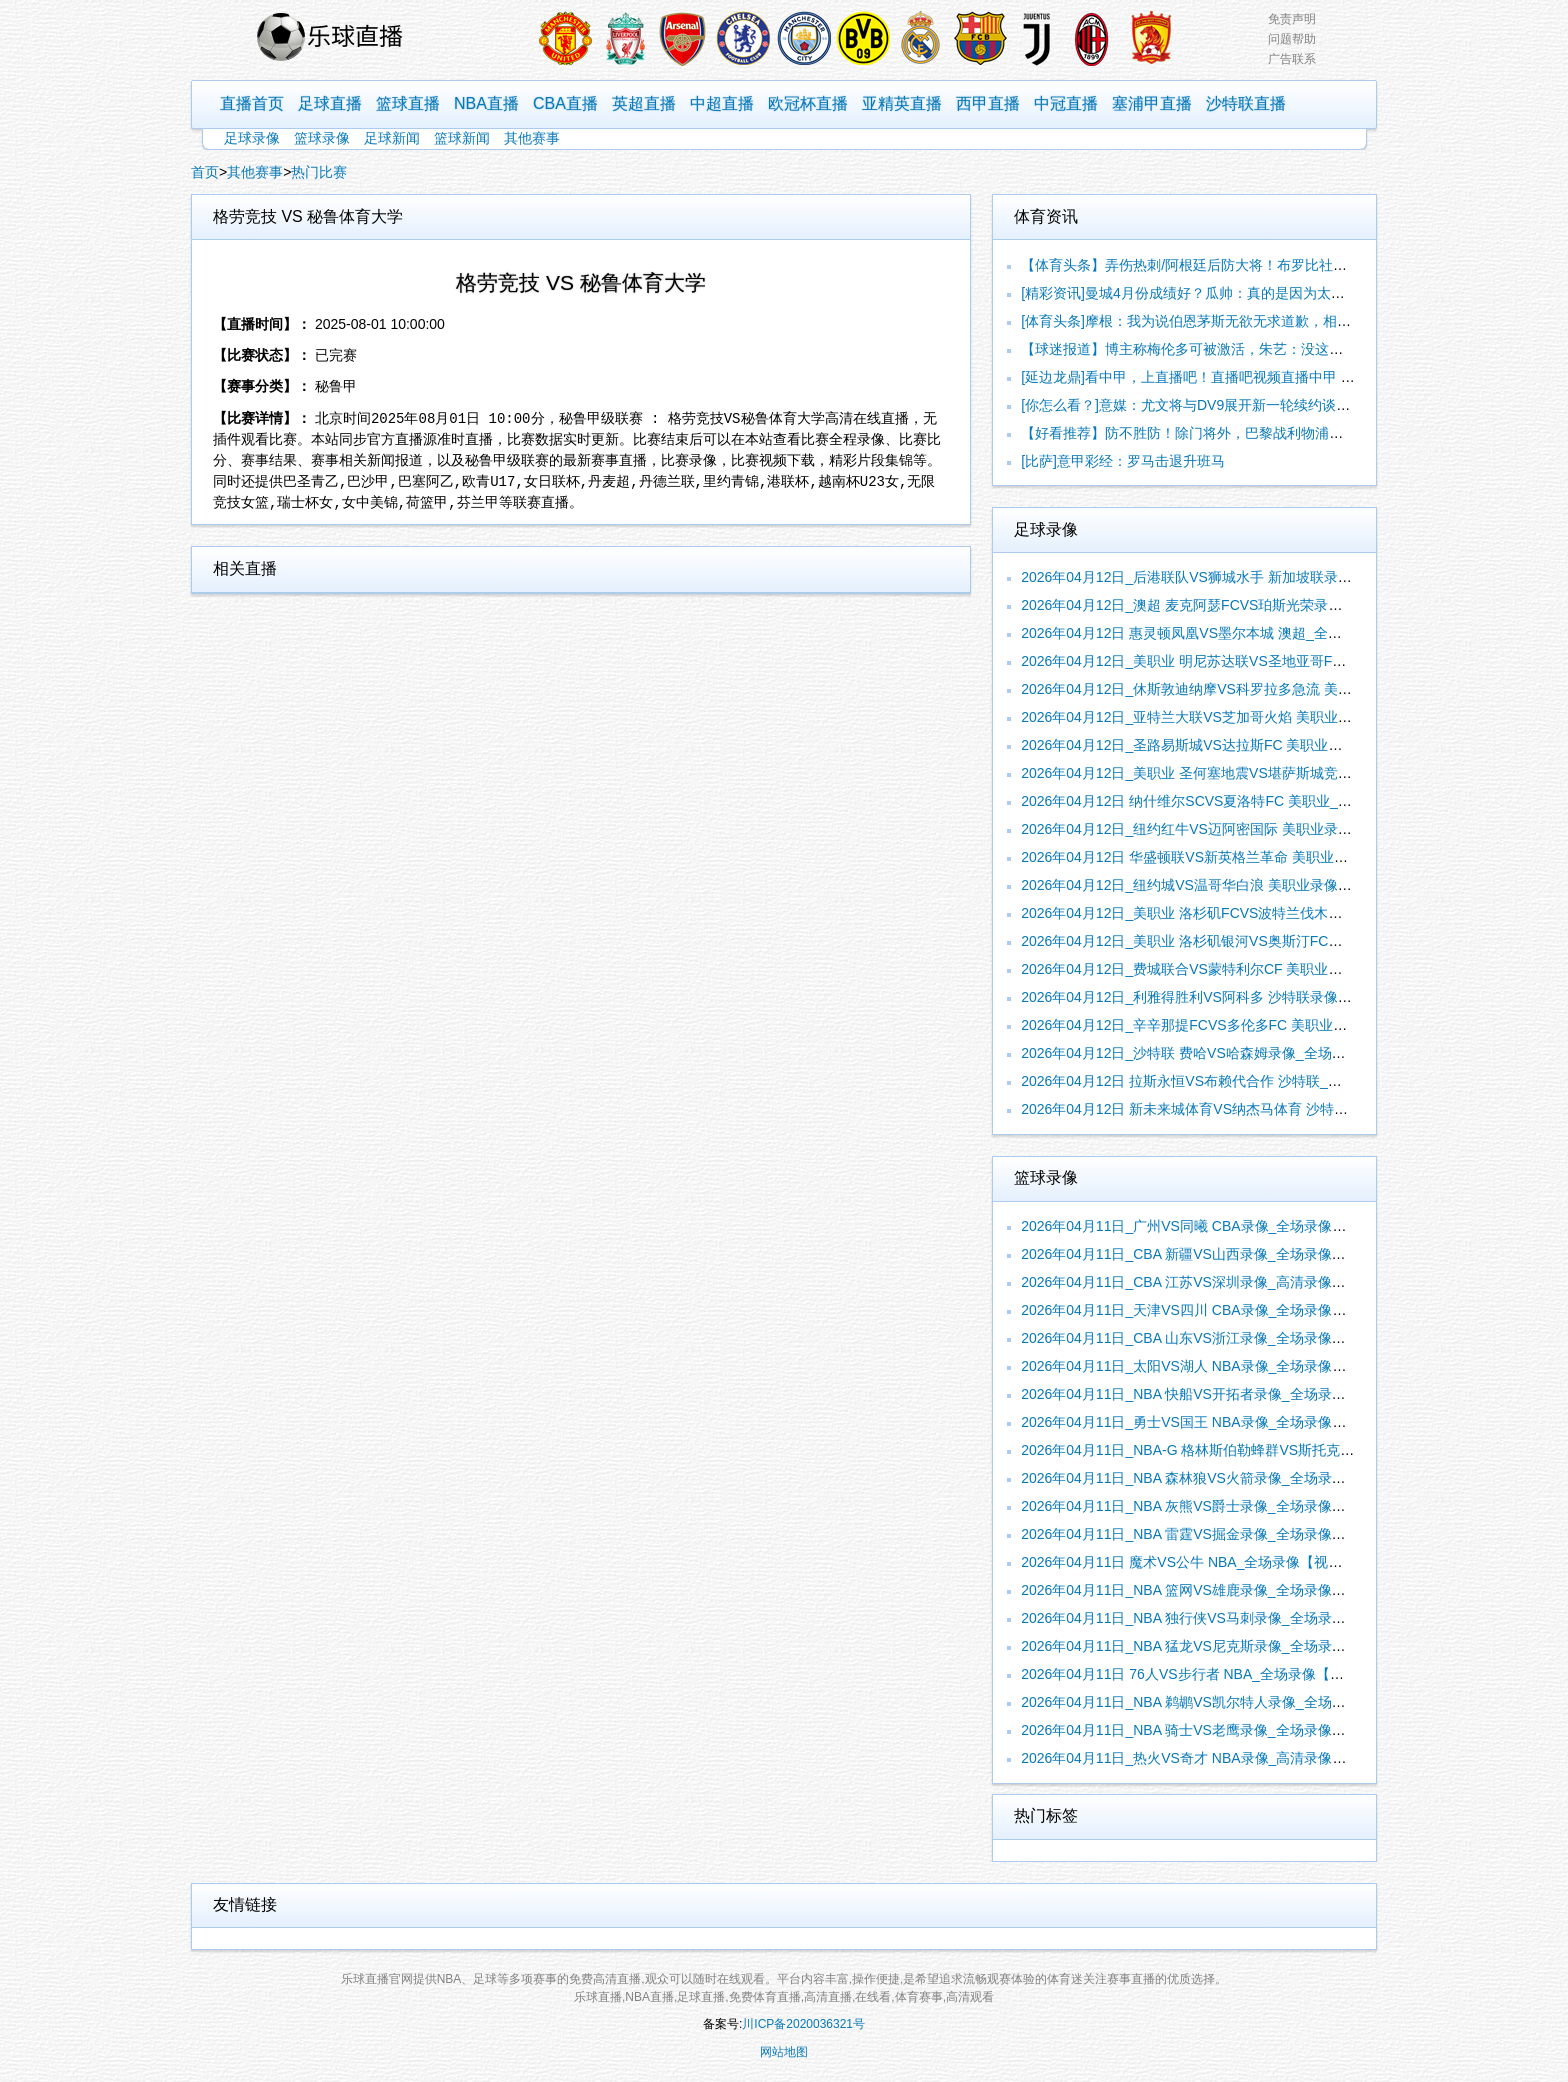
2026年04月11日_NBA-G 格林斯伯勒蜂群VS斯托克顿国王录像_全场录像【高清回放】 (1289, 1450)
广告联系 (1292, 59)
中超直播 (722, 103)
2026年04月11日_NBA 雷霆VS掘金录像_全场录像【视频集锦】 (1218, 1534)
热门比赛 (319, 172)
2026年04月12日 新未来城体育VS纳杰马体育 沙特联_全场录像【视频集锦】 (1258, 1109)
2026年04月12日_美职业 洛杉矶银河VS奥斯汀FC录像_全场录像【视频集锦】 (1262, 941)
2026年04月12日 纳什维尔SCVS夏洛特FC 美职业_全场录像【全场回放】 (1249, 801)
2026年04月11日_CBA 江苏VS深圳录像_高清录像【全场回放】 (1218, 1282)
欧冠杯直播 (808, 103)
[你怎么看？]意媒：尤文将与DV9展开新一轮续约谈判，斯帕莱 (1213, 405)
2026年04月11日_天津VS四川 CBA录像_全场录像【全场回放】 (1218, 1310)
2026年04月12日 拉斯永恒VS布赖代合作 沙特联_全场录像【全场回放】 (1244, 1081)
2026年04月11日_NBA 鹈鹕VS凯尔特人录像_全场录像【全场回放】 (1232, 1702)
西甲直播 (988, 103)
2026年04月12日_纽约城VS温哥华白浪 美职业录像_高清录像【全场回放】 (1253, 885)
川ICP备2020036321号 (803, 2024)
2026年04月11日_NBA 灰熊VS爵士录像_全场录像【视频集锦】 (1218, 1506)
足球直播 (330, 103)
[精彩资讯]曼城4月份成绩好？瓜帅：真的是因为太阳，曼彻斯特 (1218, 293)
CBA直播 (565, 103)
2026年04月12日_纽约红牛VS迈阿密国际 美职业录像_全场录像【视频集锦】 (1260, 829)
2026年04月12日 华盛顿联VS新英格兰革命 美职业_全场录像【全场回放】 (1251, 857)
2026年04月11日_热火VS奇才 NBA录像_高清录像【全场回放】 (1218, 1758)
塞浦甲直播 (1152, 103)
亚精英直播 (902, 103)
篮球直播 (408, 103)
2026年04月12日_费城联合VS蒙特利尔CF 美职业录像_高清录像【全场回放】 (1262, 969)
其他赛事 (532, 138)
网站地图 (784, 2052)
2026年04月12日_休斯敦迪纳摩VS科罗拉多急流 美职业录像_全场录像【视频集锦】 (1281, 689)
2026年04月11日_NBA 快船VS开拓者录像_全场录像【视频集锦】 (1225, 1394)
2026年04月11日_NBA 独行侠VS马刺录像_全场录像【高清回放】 (1225, 1618)
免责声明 (1292, 19)
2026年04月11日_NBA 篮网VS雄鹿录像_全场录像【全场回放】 (1218, 1590)
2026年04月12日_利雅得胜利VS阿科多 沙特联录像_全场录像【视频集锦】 (1253, 997)
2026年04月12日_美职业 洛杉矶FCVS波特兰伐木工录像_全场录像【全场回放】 (1269, 913)
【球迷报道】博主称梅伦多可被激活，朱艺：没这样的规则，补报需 (1231, 349)
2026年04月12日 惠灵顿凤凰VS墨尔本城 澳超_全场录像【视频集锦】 (1237, 633)
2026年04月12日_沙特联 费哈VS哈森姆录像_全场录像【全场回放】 (1232, 1053)
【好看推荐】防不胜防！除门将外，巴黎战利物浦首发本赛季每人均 (1231, 433)
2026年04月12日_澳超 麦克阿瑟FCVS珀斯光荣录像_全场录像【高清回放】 (1255, 605)
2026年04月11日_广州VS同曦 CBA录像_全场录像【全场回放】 (1218, 1226)
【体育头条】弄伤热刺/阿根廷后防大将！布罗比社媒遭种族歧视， (1226, 265)
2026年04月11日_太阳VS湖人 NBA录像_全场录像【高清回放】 (1218, 1366)
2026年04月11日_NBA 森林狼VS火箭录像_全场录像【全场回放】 (1225, 1478)
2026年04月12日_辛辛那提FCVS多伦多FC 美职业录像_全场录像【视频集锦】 (1265, 1025)
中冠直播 (1066, 103)
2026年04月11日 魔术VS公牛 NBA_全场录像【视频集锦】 (1202, 1562)
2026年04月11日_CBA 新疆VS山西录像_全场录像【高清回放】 (1218, 1254)
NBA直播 (486, 103)
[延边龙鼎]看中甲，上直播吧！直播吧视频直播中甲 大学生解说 (1216, 377)
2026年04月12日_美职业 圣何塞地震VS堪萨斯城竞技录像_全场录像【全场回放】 (1274, 773)
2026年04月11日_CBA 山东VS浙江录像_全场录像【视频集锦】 (1218, 1338)
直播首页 (252, 103)
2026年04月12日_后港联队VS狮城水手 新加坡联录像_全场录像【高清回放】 (1260, 577)
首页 (205, 172)
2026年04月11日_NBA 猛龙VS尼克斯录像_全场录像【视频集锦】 (1225, 1646)
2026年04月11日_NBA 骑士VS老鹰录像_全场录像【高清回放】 (1218, 1730)
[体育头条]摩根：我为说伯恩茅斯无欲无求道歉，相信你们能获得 (1221, 321)
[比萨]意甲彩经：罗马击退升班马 (1123, 461)
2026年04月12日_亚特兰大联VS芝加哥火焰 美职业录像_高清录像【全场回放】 (1267, 717)
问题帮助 (1292, 39)
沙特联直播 (1246, 103)
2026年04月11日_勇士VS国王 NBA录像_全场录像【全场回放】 (1218, 1422)
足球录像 (252, 138)
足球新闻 (392, 138)
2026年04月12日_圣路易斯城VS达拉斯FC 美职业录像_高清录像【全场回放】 (1262, 745)
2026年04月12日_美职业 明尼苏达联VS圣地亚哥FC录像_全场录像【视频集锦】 (1269, 661)
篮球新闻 (462, 138)
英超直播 (644, 103)
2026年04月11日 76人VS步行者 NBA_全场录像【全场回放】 (1210, 1674)
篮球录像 (322, 138)
